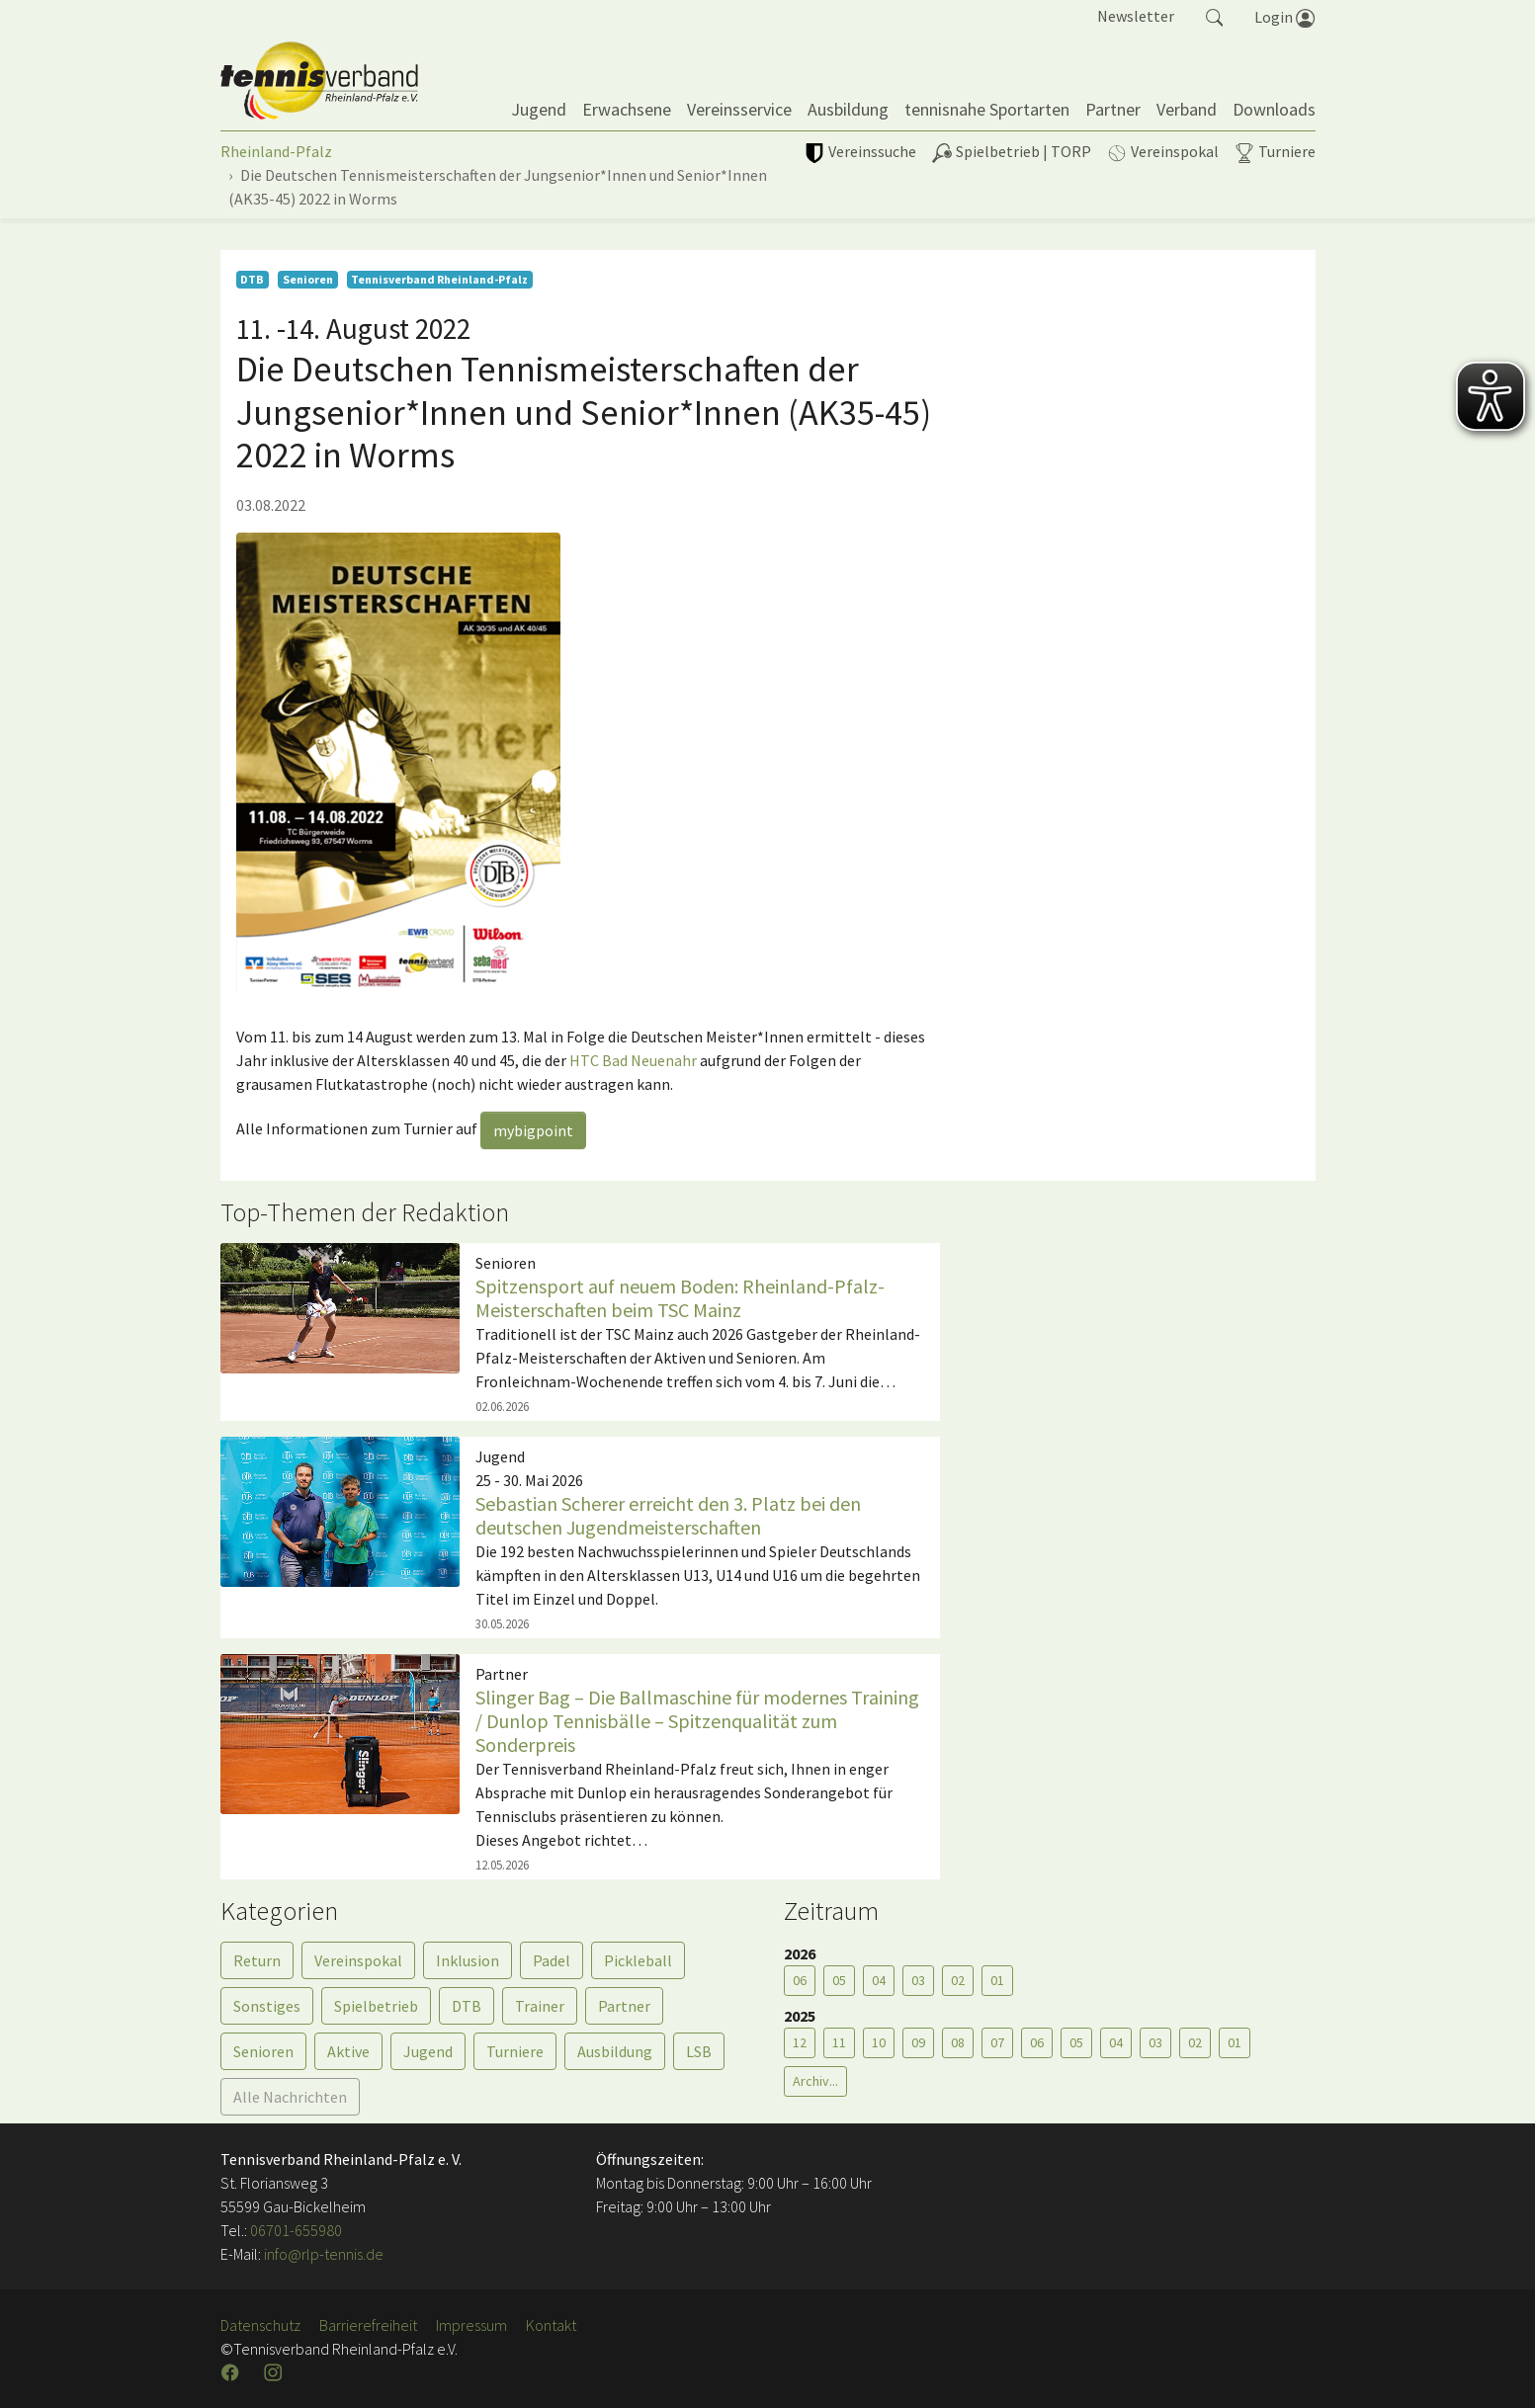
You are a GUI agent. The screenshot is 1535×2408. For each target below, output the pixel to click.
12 (800, 2042)
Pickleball (638, 1960)
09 (918, 2042)
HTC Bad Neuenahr (633, 1060)
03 (918, 1980)
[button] (1214, 16)
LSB (699, 2051)
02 (958, 1980)
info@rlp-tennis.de (322, 2254)
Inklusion (467, 1960)
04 (879, 1980)
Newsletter (1135, 16)
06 (800, 1980)
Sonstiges (266, 2006)
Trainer (539, 2006)
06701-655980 (296, 2230)
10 (879, 2042)
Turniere (515, 2051)
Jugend (428, 2051)
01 (997, 1980)
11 (839, 2042)
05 (839, 1980)
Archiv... (815, 2081)
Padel (551, 1960)
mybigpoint (533, 1130)
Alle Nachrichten (290, 2097)
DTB (466, 2006)
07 (997, 2042)
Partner (624, 2006)
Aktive (348, 2051)
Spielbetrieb (376, 2006)
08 (958, 2042)
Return (257, 1960)
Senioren (263, 2051)
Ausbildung (614, 2051)
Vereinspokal (358, 1960)
